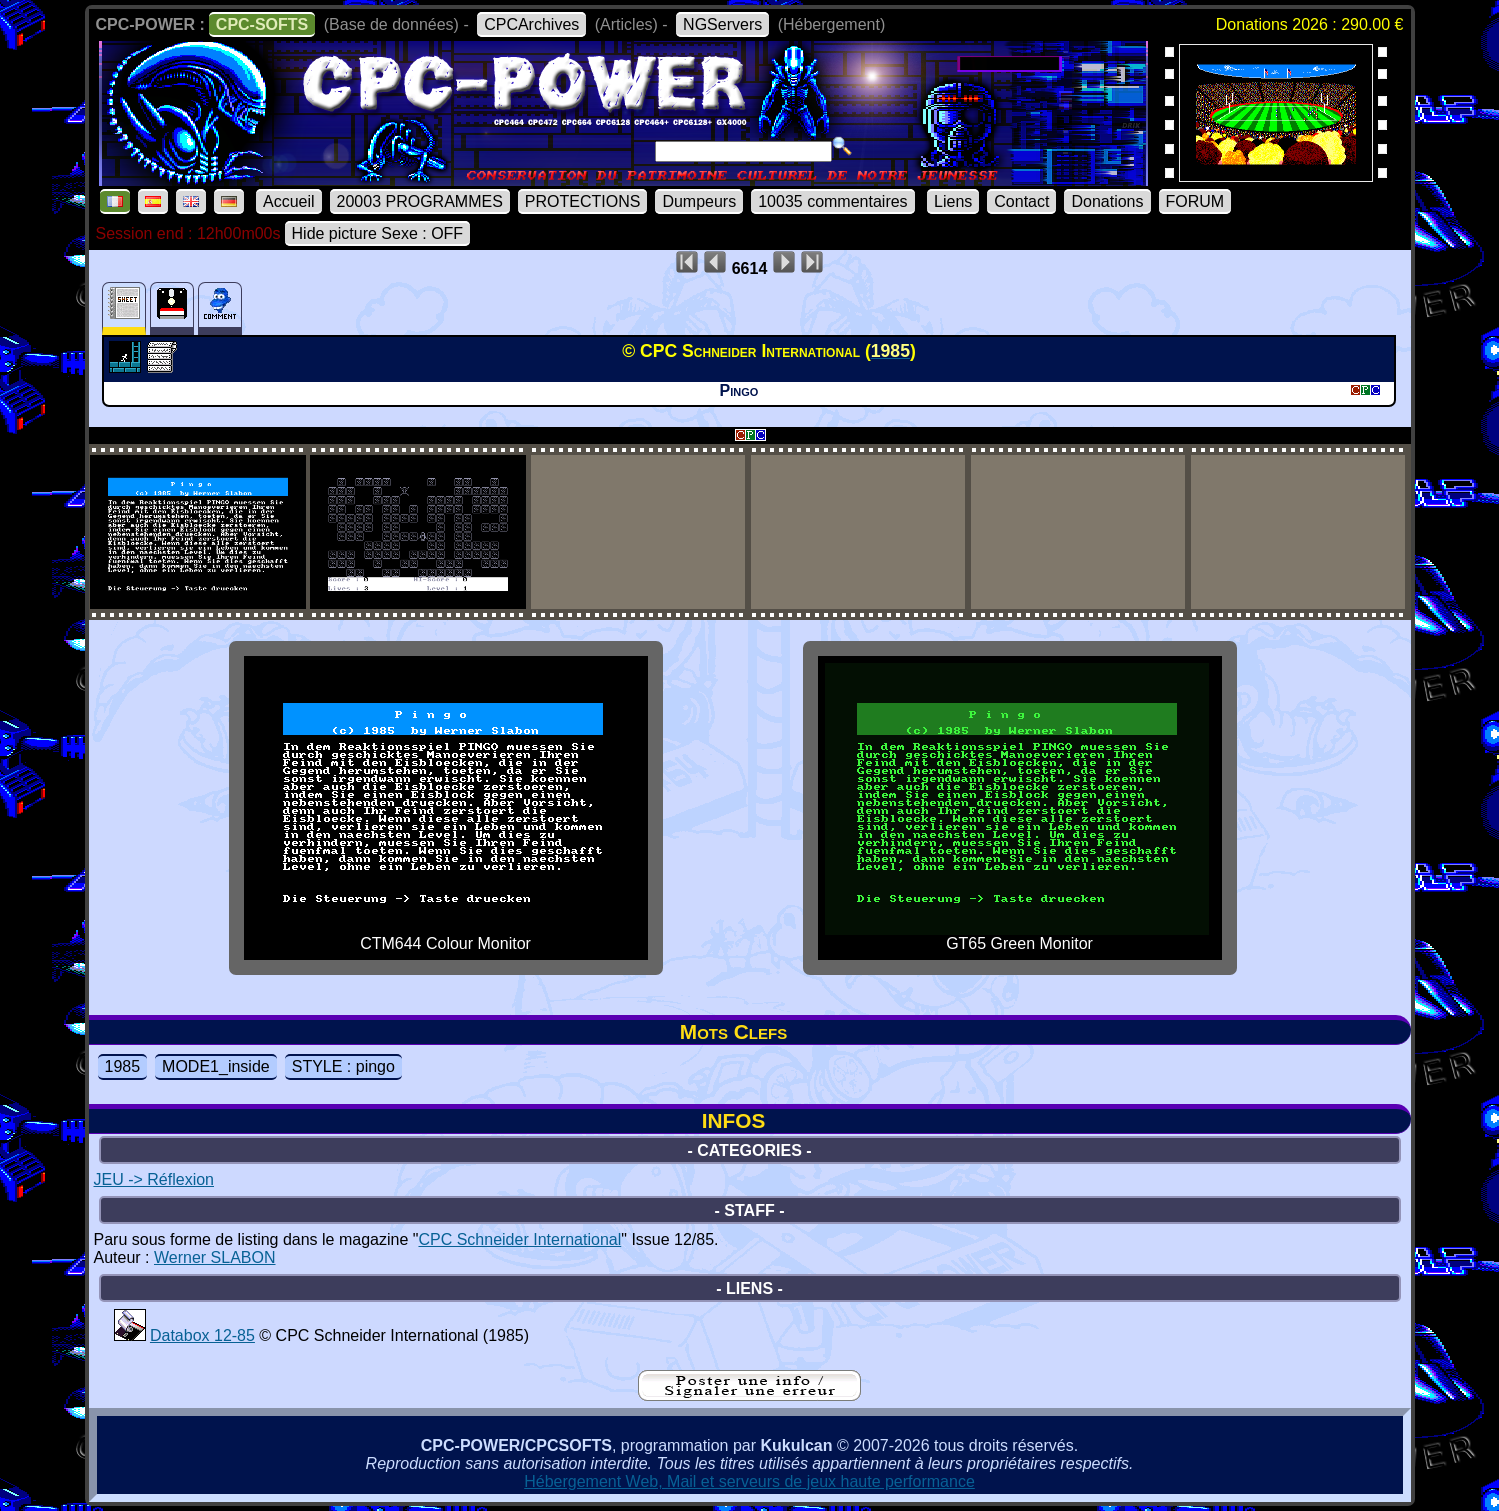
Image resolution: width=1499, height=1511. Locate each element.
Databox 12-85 (202, 1335)
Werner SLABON (215, 1257)
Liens (953, 201)
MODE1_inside (216, 1066)
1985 (123, 1066)
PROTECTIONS (583, 201)
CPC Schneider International (519, 1239)
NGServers (722, 24)
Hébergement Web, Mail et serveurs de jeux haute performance (749, 1481)
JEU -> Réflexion (154, 1179)
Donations (1107, 201)
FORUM (1195, 201)
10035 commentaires (832, 201)
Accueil (289, 201)
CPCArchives (531, 24)
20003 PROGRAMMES (420, 201)
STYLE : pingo (343, 1066)
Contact (1021, 201)
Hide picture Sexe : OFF (378, 233)
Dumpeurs (699, 201)
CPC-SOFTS (262, 24)
